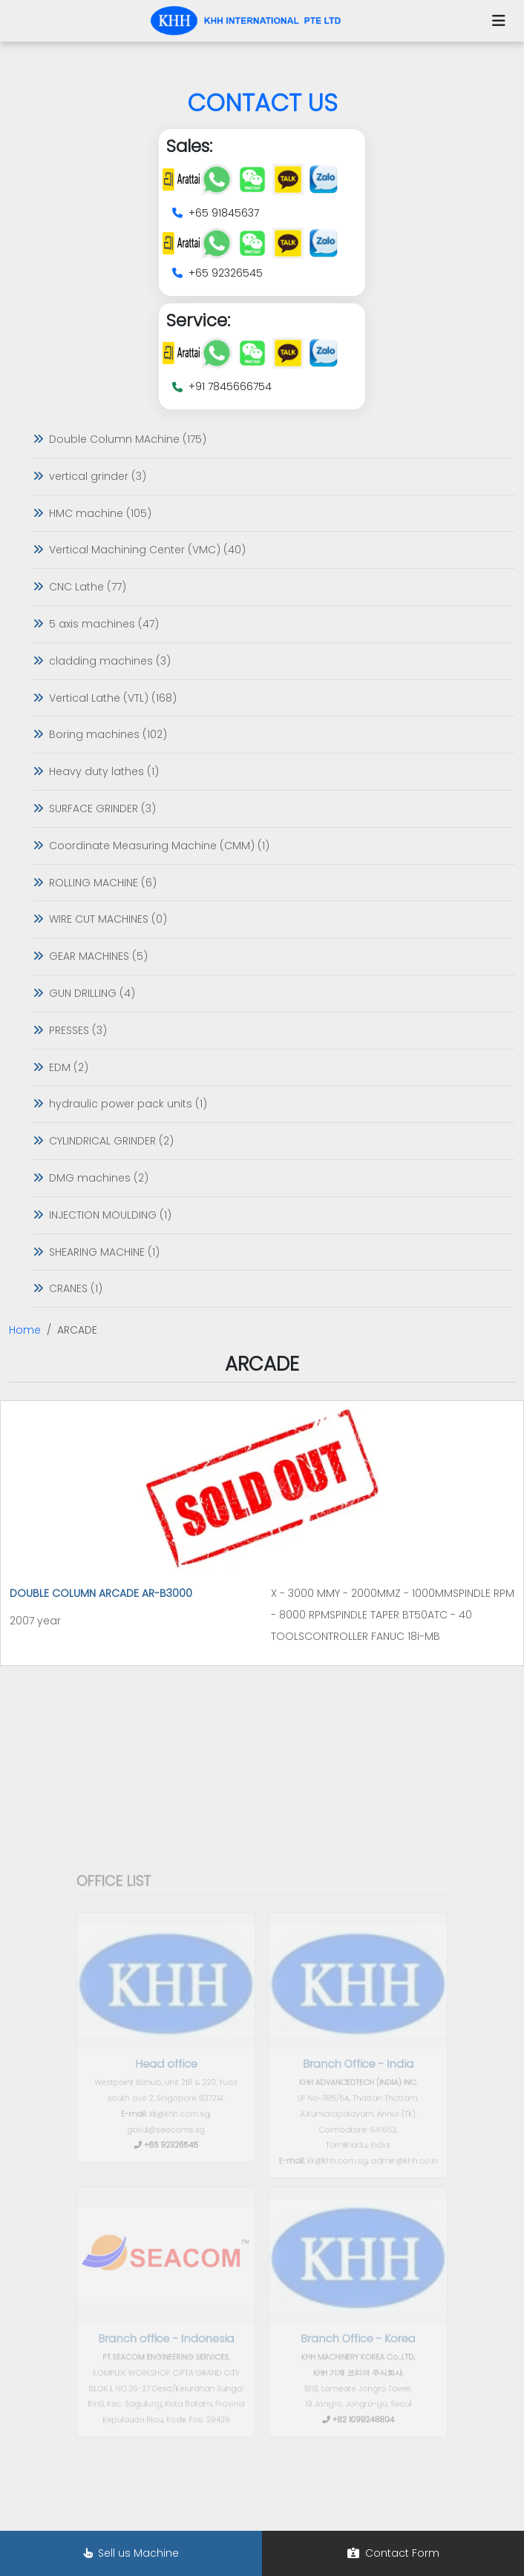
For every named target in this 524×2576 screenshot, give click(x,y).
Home (25, 1329)
